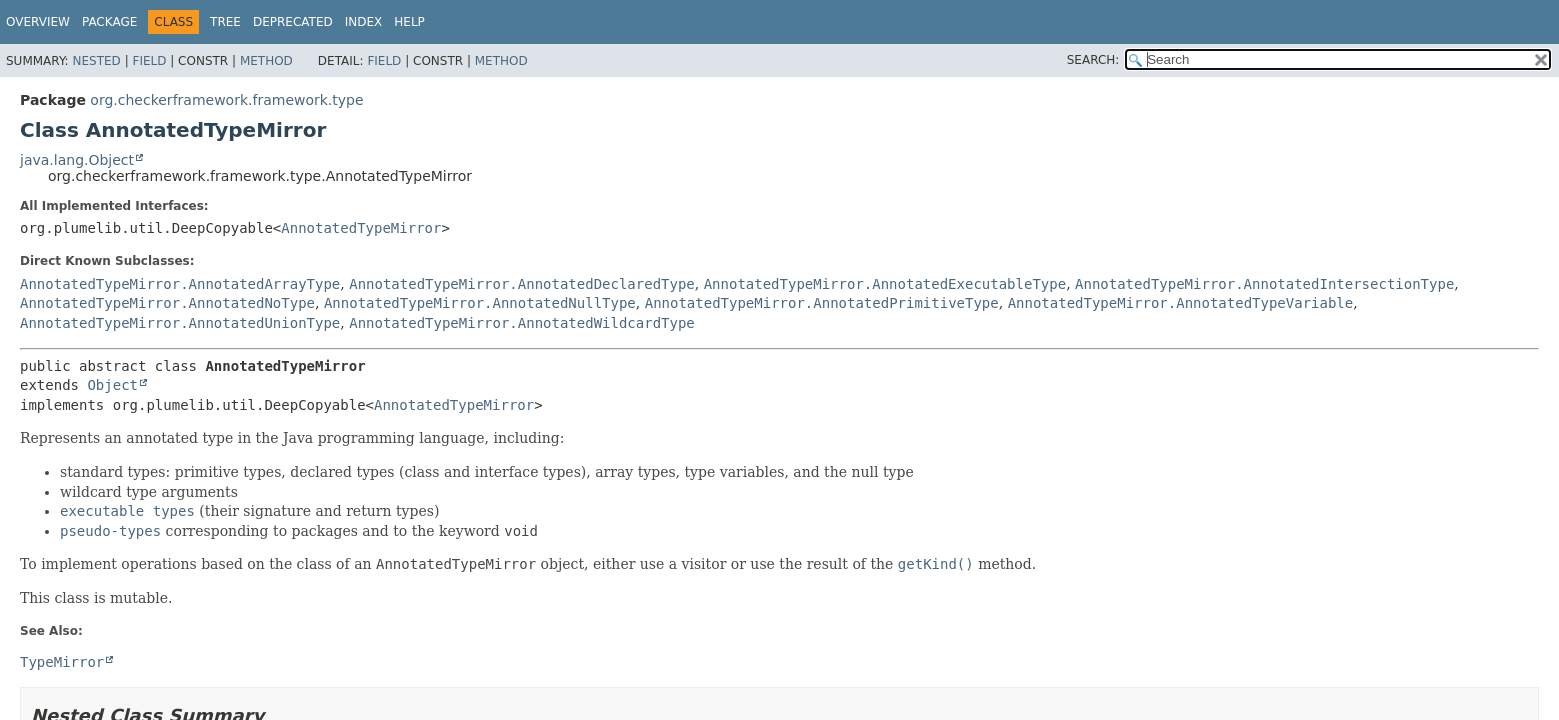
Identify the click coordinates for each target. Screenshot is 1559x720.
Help (409, 22)
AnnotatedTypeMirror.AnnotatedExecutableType (885, 284)
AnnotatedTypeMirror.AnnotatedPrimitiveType (822, 303)
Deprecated (293, 22)
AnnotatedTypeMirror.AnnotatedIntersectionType (1264, 284)
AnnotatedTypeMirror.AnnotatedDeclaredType (522, 284)
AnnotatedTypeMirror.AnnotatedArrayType (180, 284)
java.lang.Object (77, 160)
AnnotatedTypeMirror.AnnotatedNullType (480, 303)
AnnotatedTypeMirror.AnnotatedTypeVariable (1181, 303)
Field (149, 61)
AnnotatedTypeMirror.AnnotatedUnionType (180, 323)
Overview (38, 22)
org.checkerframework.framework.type (226, 100)
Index (364, 22)
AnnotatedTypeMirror (361, 228)
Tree (225, 22)
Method (266, 61)
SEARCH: (1093, 60)
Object (112, 385)
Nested (96, 61)
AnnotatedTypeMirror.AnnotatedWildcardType (522, 323)
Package (109, 22)
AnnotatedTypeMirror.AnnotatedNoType (167, 303)
